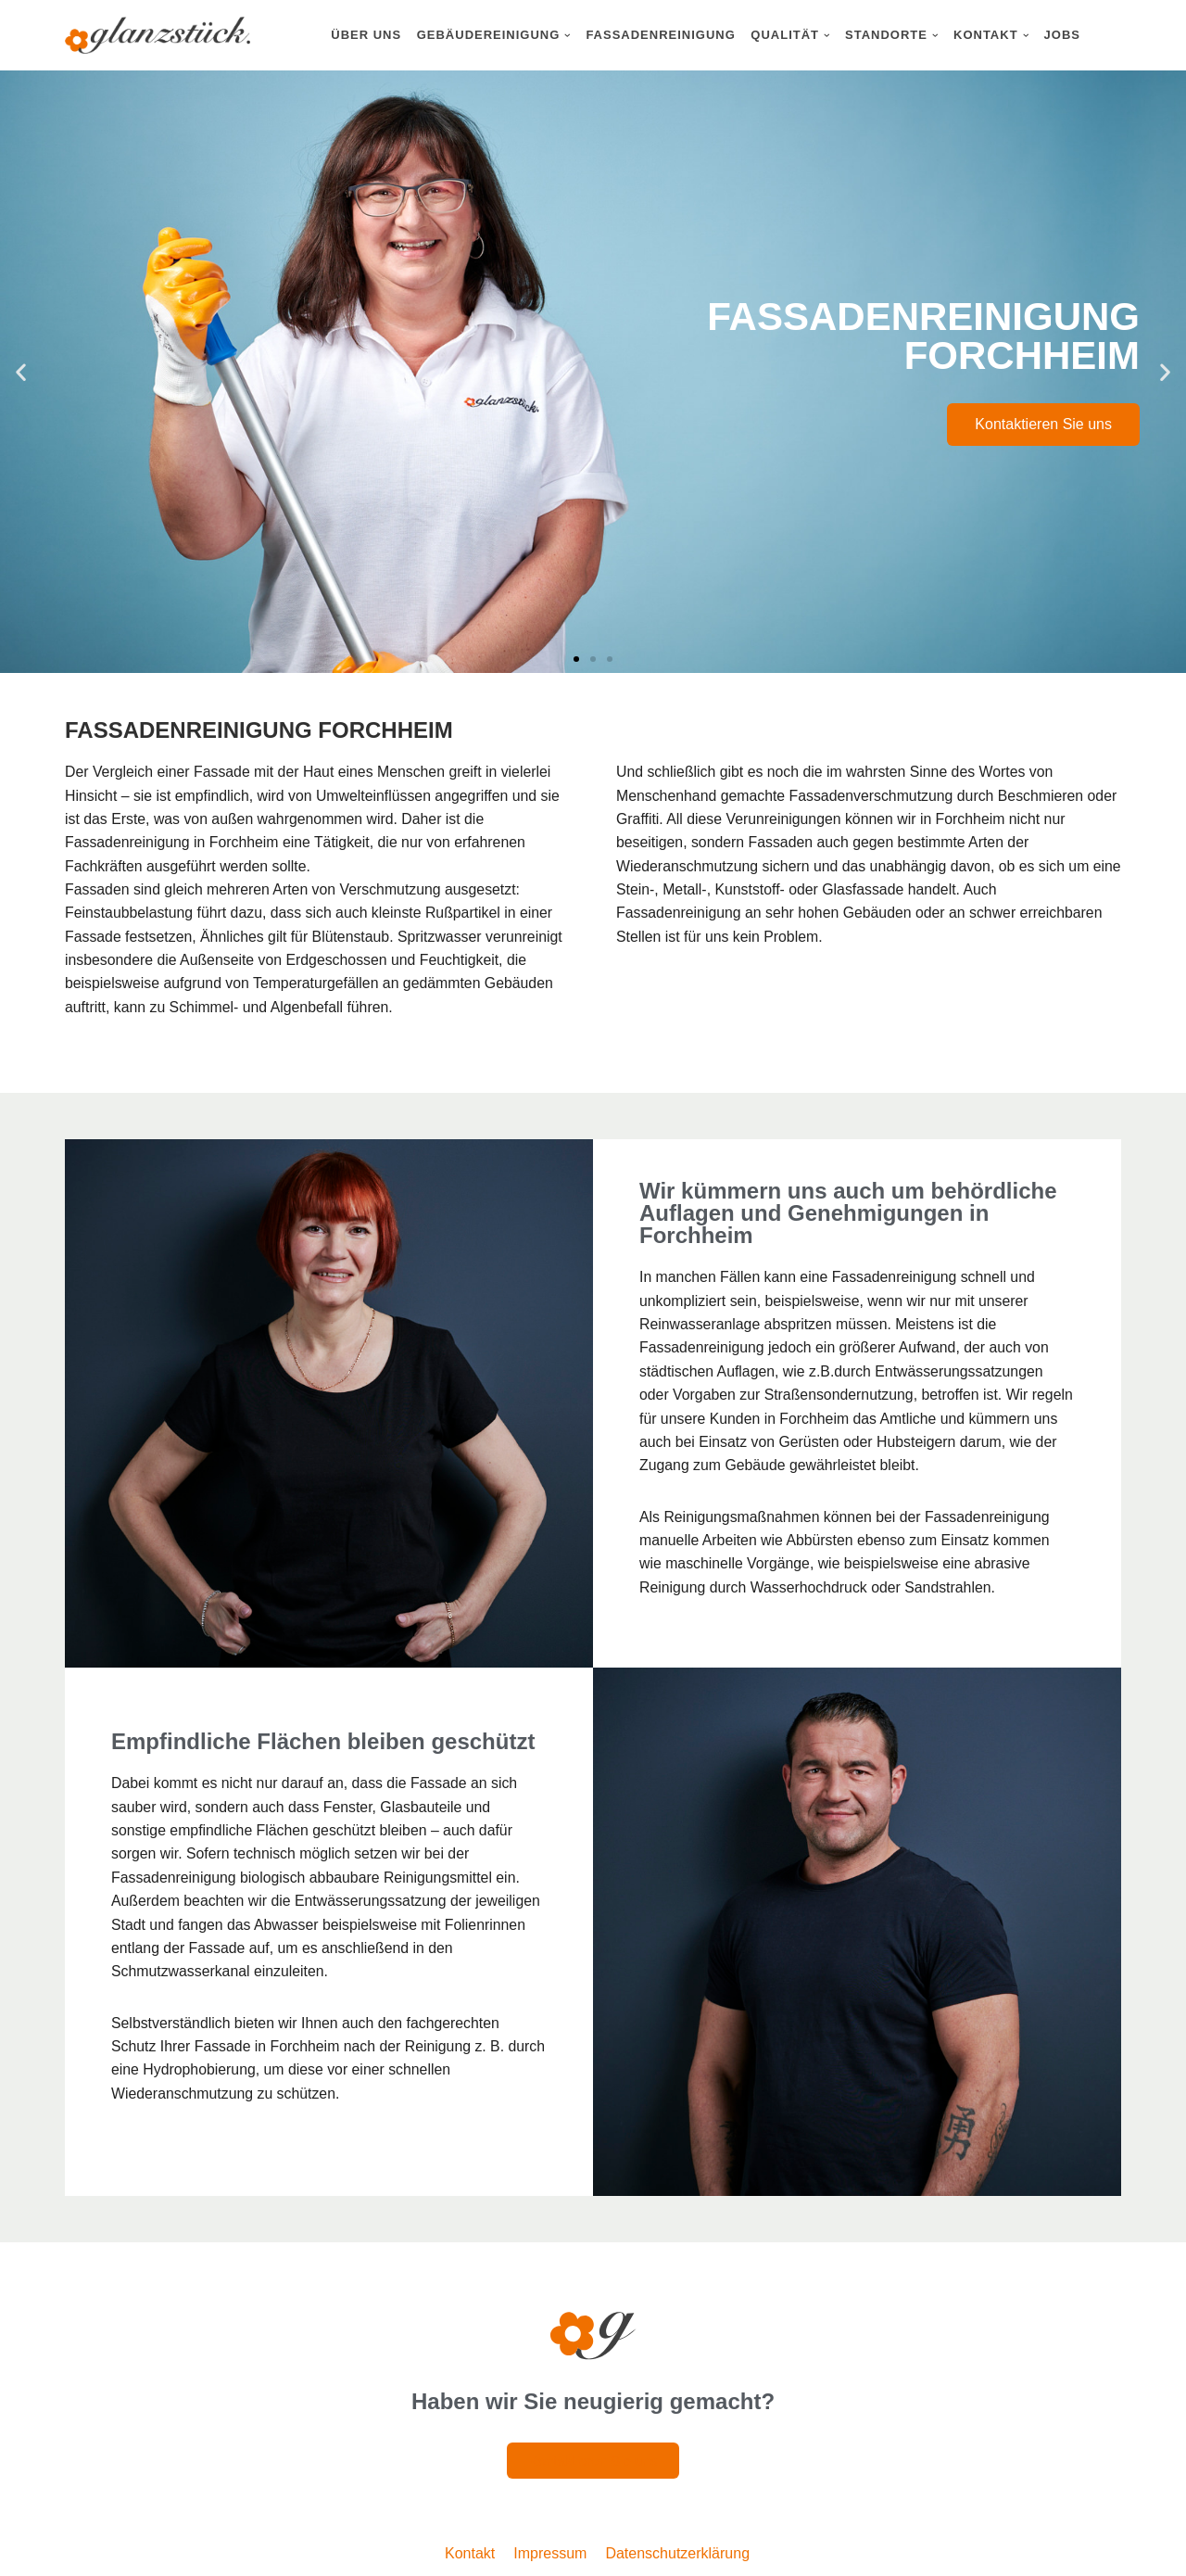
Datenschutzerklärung (677, 2556)
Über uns (366, 35)
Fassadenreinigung (660, 35)
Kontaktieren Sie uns (1043, 424)
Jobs (1062, 35)
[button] (567, 35)
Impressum (550, 2556)
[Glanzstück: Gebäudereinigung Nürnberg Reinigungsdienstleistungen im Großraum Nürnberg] (157, 35)
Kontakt (470, 2556)
